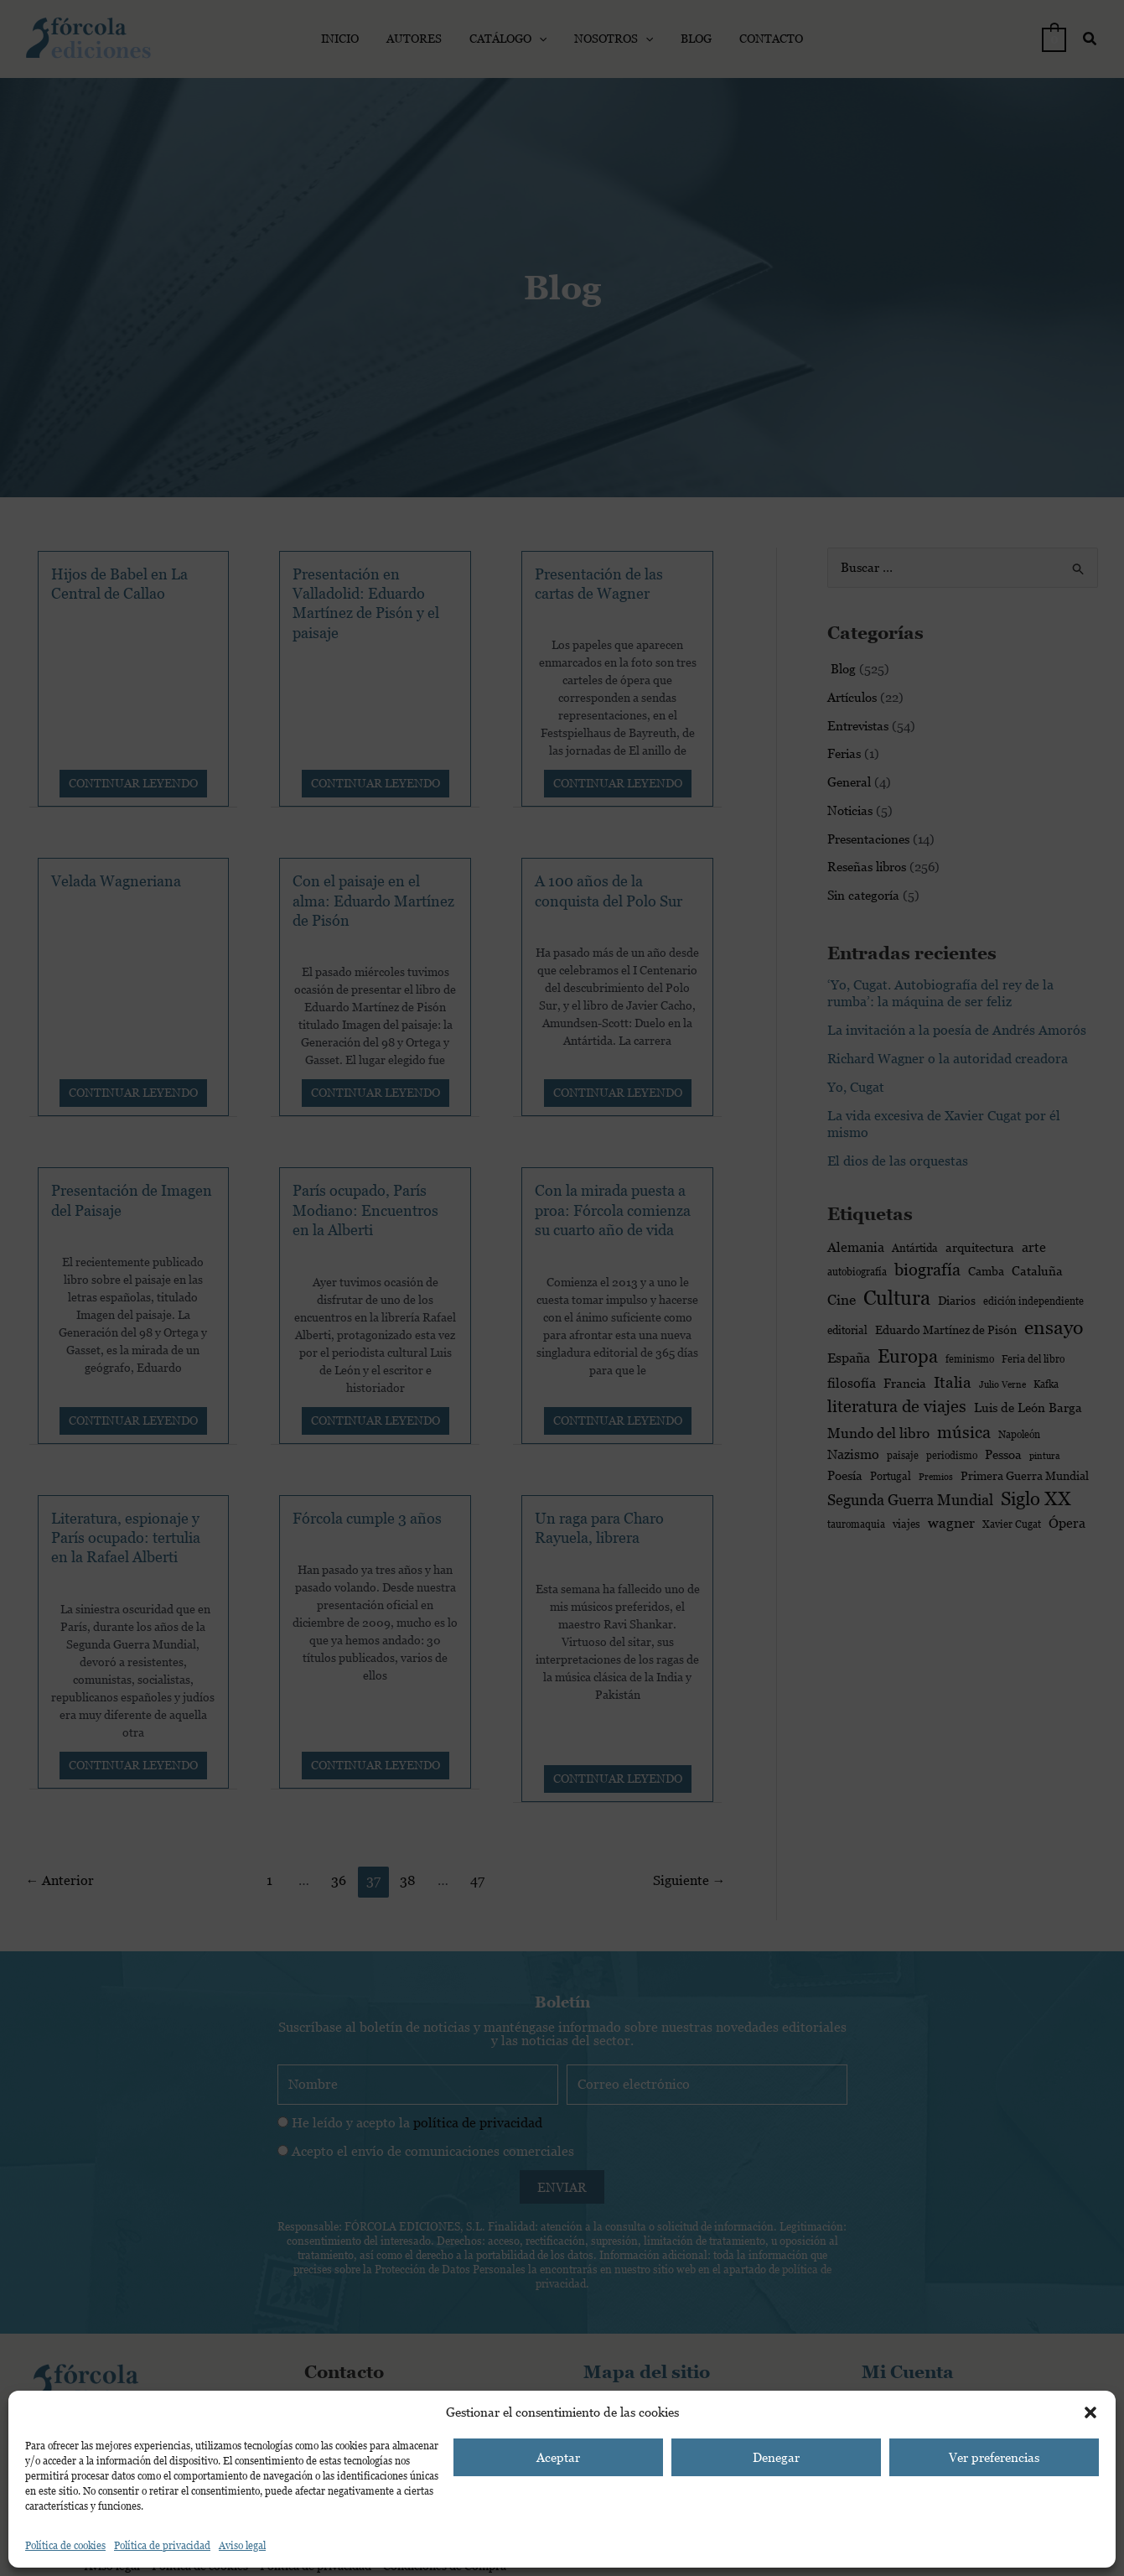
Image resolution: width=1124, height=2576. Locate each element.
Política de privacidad (162, 2546)
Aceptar (558, 2457)
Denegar (776, 2457)
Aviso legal (242, 2546)
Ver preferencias (994, 2457)
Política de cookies (65, 2546)
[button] (1090, 2412)
